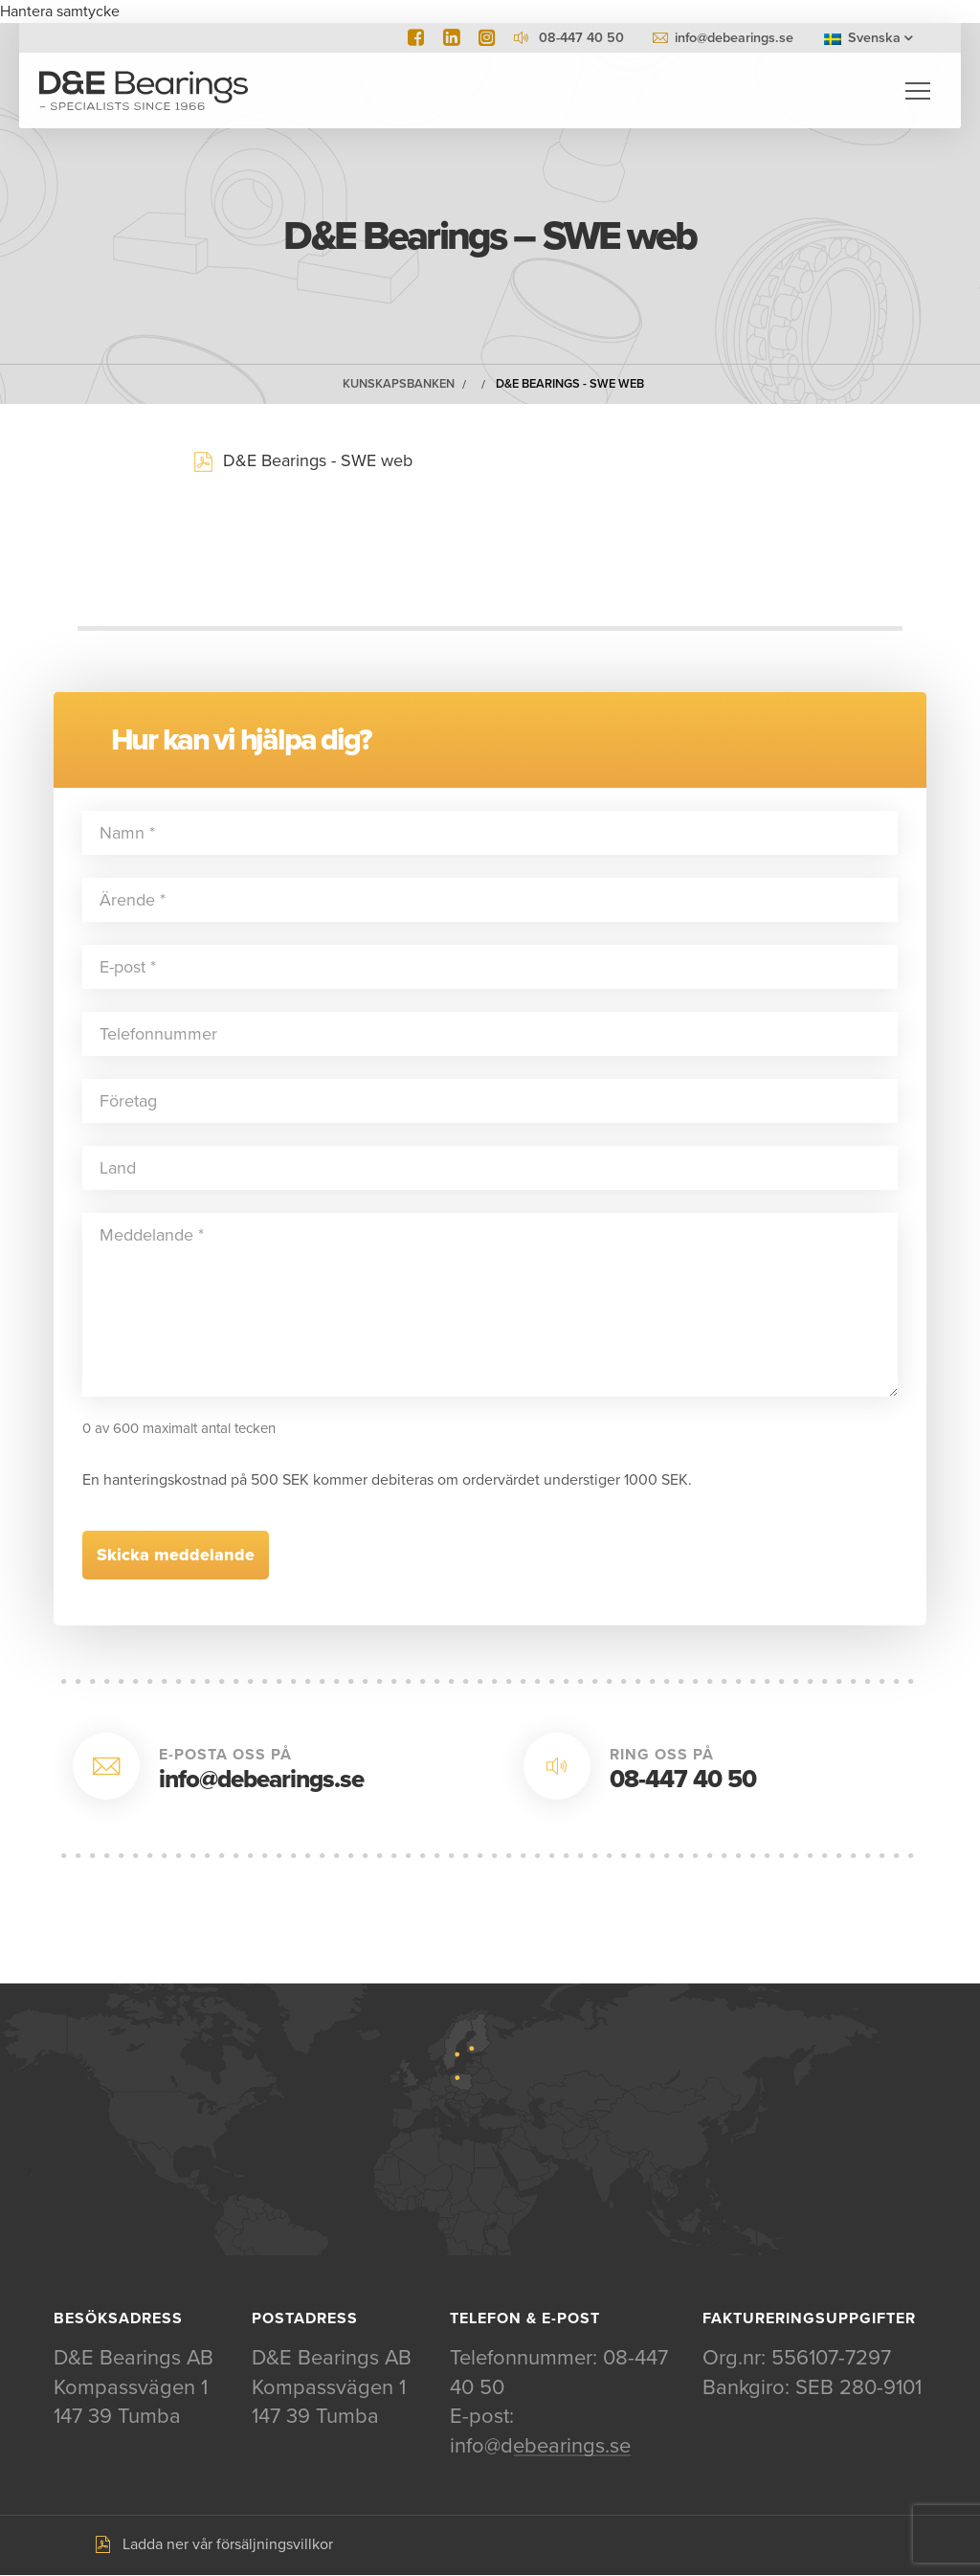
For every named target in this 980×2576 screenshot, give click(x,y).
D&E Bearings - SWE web (570, 384)
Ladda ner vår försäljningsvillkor (227, 2546)
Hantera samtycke (60, 11)
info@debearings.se (734, 38)
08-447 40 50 (683, 1780)
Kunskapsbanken (399, 384)
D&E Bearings (143, 91)
